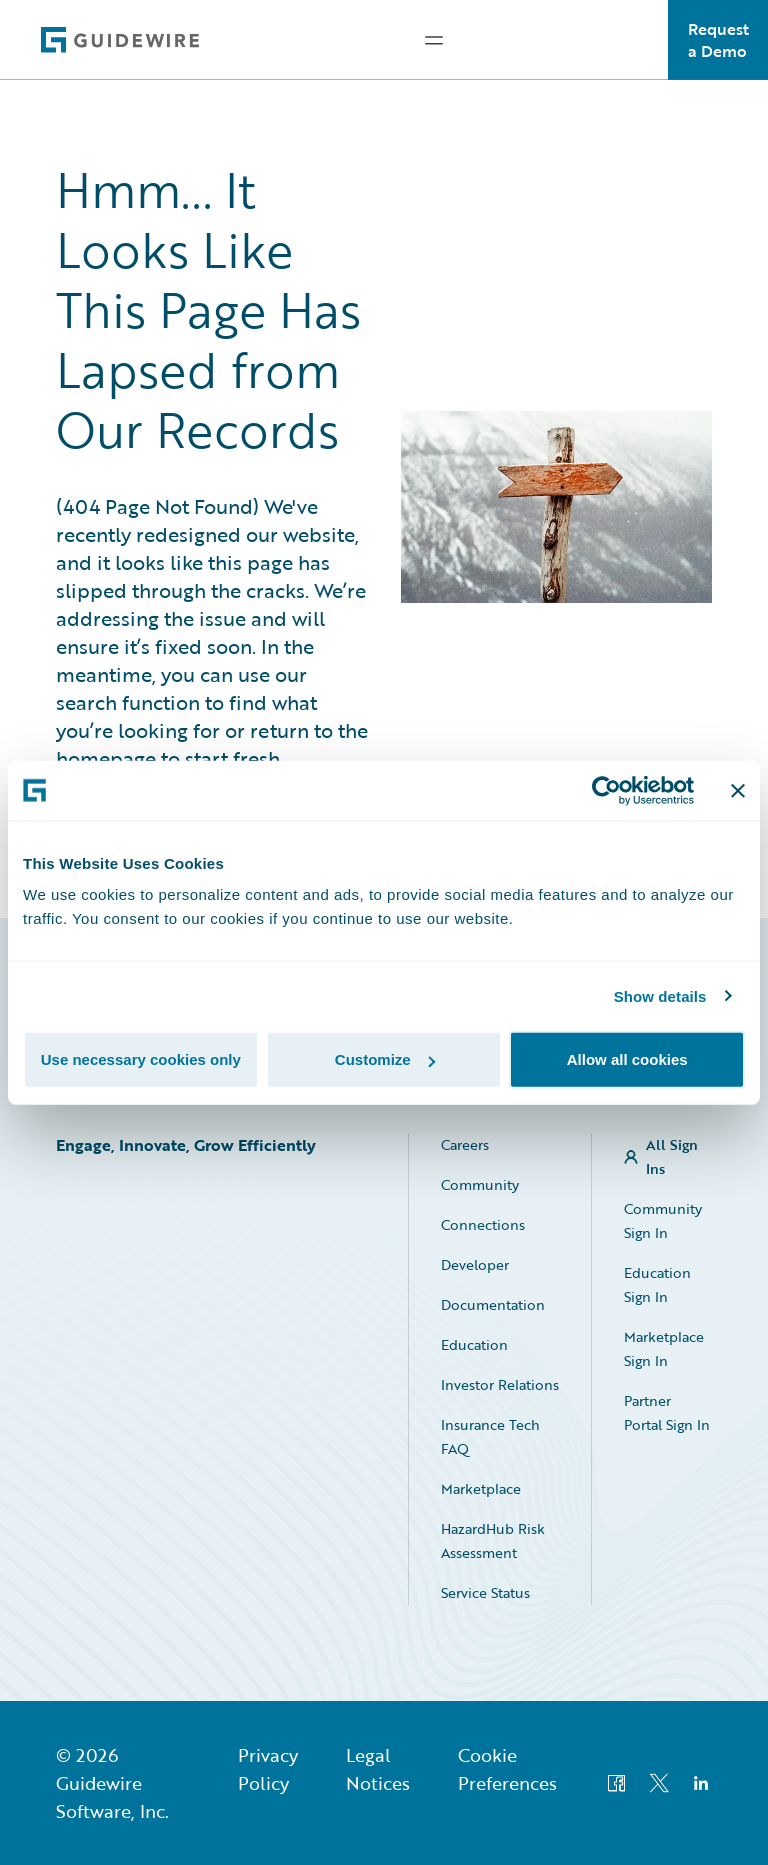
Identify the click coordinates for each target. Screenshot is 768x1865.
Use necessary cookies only (141, 1059)
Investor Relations (500, 1384)
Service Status (485, 1592)
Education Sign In (657, 1284)
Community (480, 1184)
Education (474, 1344)
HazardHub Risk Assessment (493, 1540)
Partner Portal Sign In (667, 1412)
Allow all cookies (627, 1059)
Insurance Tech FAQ (490, 1436)
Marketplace (481, 1488)
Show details (660, 995)
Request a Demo (718, 40)
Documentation (493, 1304)
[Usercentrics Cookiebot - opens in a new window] (606, 790)
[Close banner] (738, 790)
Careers (465, 1144)
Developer (475, 1264)
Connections (483, 1224)
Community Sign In (663, 1220)
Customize (385, 1059)
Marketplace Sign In (664, 1348)
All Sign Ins (672, 1156)
